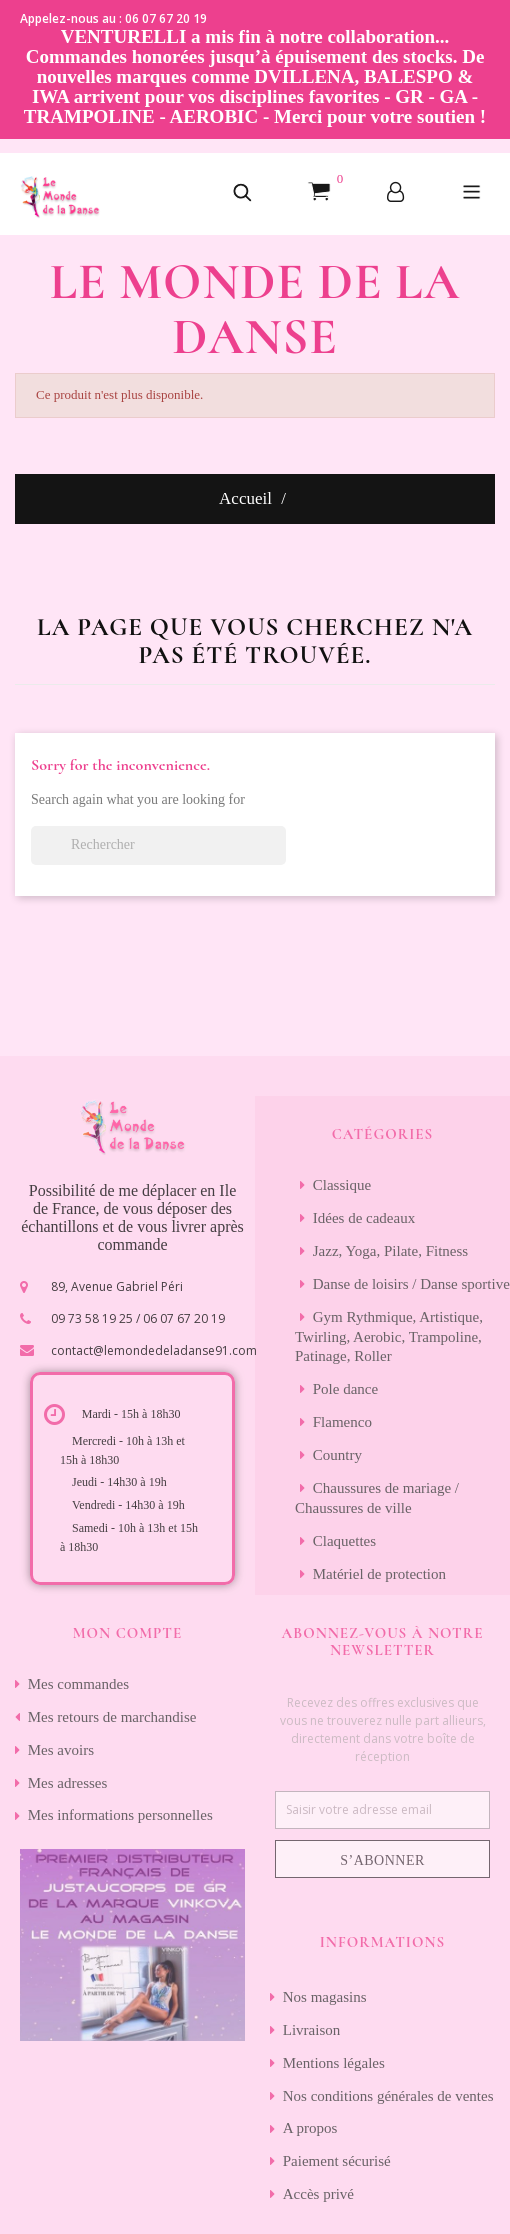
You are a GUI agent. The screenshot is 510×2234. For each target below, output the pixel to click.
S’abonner (382, 1860)
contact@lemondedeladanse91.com (154, 1350)
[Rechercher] (158, 845)
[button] (242, 194)
